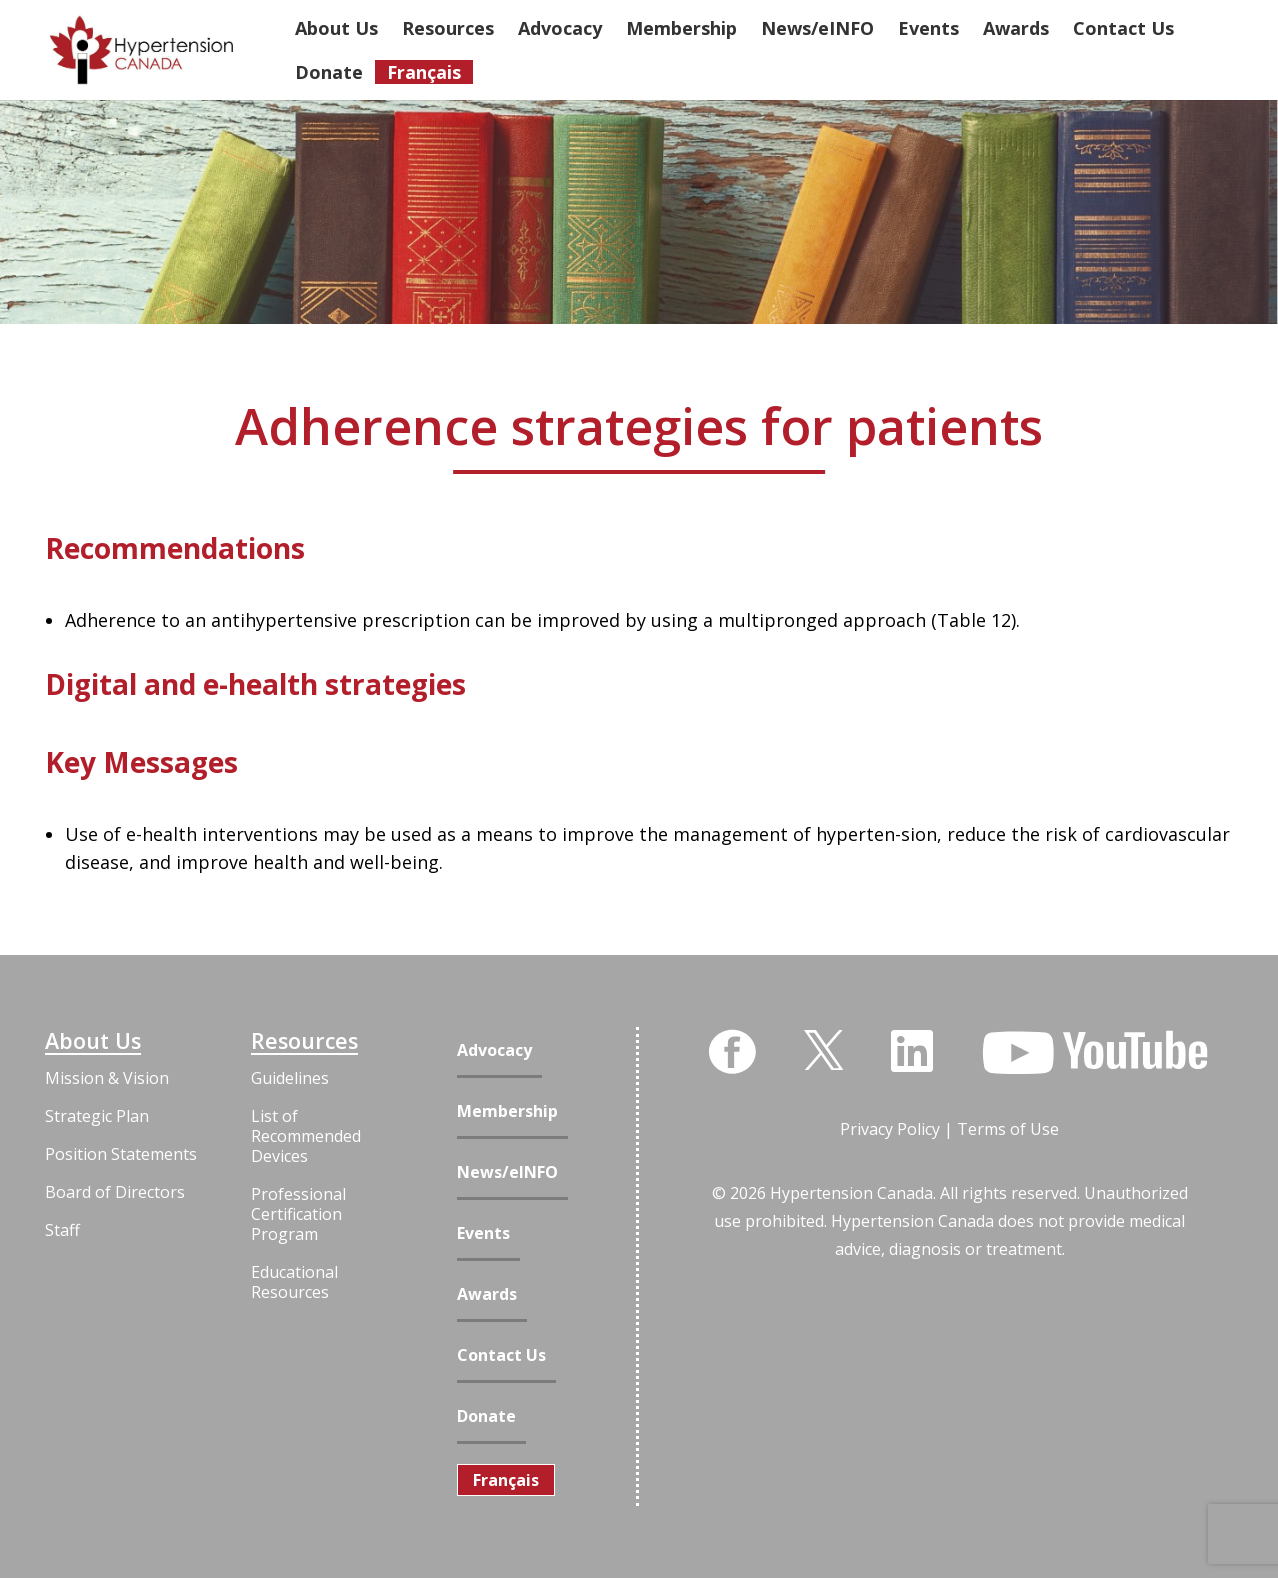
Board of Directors (115, 1192)
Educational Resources (294, 1282)
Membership (507, 1111)
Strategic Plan (97, 1116)
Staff (62, 1230)
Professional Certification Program (298, 1214)
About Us (93, 1041)
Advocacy (494, 1050)
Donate (486, 1416)
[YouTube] (1095, 1053)
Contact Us (501, 1355)
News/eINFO (507, 1172)
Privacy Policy (890, 1129)
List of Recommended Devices (306, 1136)
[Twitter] (824, 1048)
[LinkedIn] (912, 1051)
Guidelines (290, 1078)
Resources (304, 1041)
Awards (487, 1294)
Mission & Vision (107, 1078)
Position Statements (121, 1154)
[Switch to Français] (506, 1480)
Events (483, 1233)
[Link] (141, 50)
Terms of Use (1008, 1129)
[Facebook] (732, 1052)
